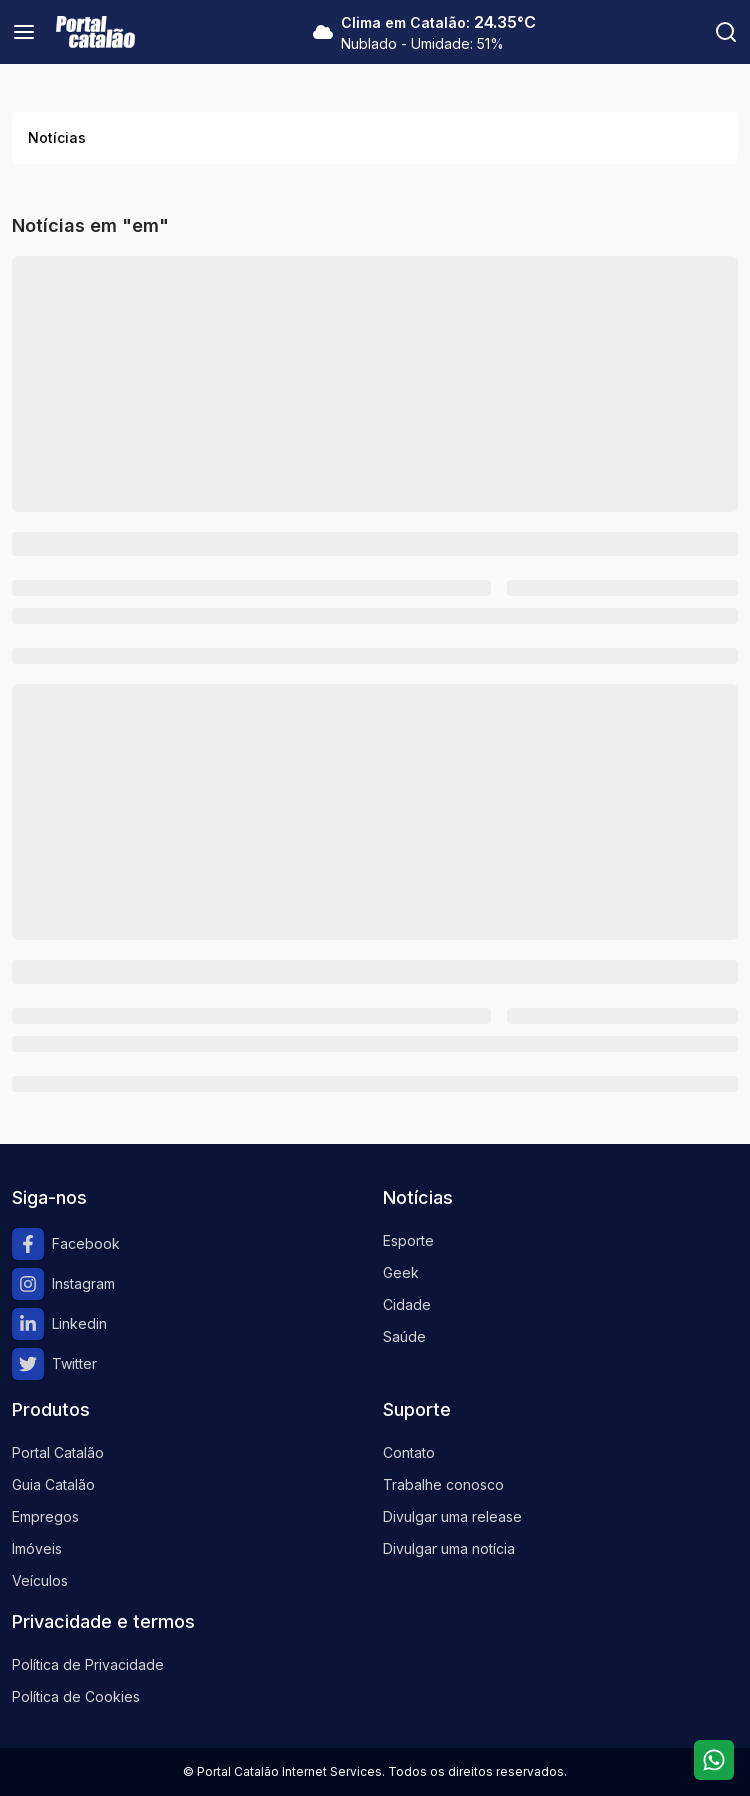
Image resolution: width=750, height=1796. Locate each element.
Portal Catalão (58, 1452)
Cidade (407, 1304)
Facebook (66, 1244)
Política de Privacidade (88, 1664)
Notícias (57, 137)
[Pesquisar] (726, 32)
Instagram (63, 1284)
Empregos (45, 1516)
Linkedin (59, 1324)
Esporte (408, 1240)
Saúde (404, 1336)
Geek (401, 1272)
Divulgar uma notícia (449, 1548)
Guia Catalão (53, 1484)
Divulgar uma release (452, 1516)
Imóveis (37, 1548)
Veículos (40, 1580)
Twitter (54, 1364)
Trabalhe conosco (443, 1484)
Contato (409, 1452)
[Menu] (24, 32)
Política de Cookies (76, 1696)
